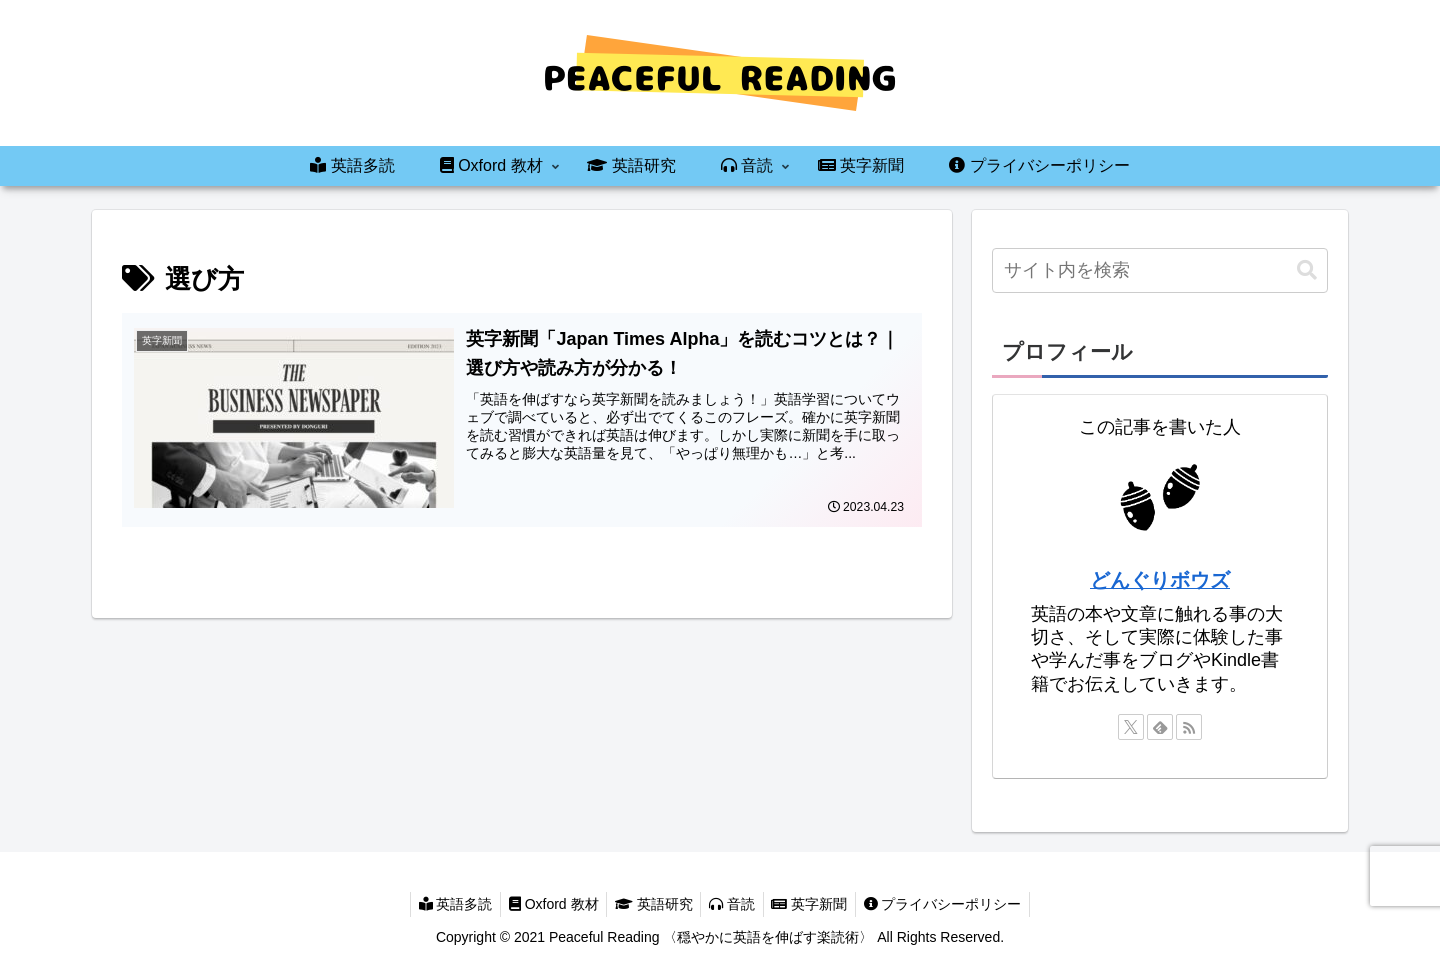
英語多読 (444, 904)
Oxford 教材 (547, 904)
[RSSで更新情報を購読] (1189, 727)
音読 (734, 904)
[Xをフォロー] (1131, 727)
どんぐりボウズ (1160, 580)
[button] (1307, 270)
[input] (1160, 270)
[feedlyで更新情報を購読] (1160, 727)
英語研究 (652, 904)
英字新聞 (816, 904)
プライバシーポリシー (954, 904)
